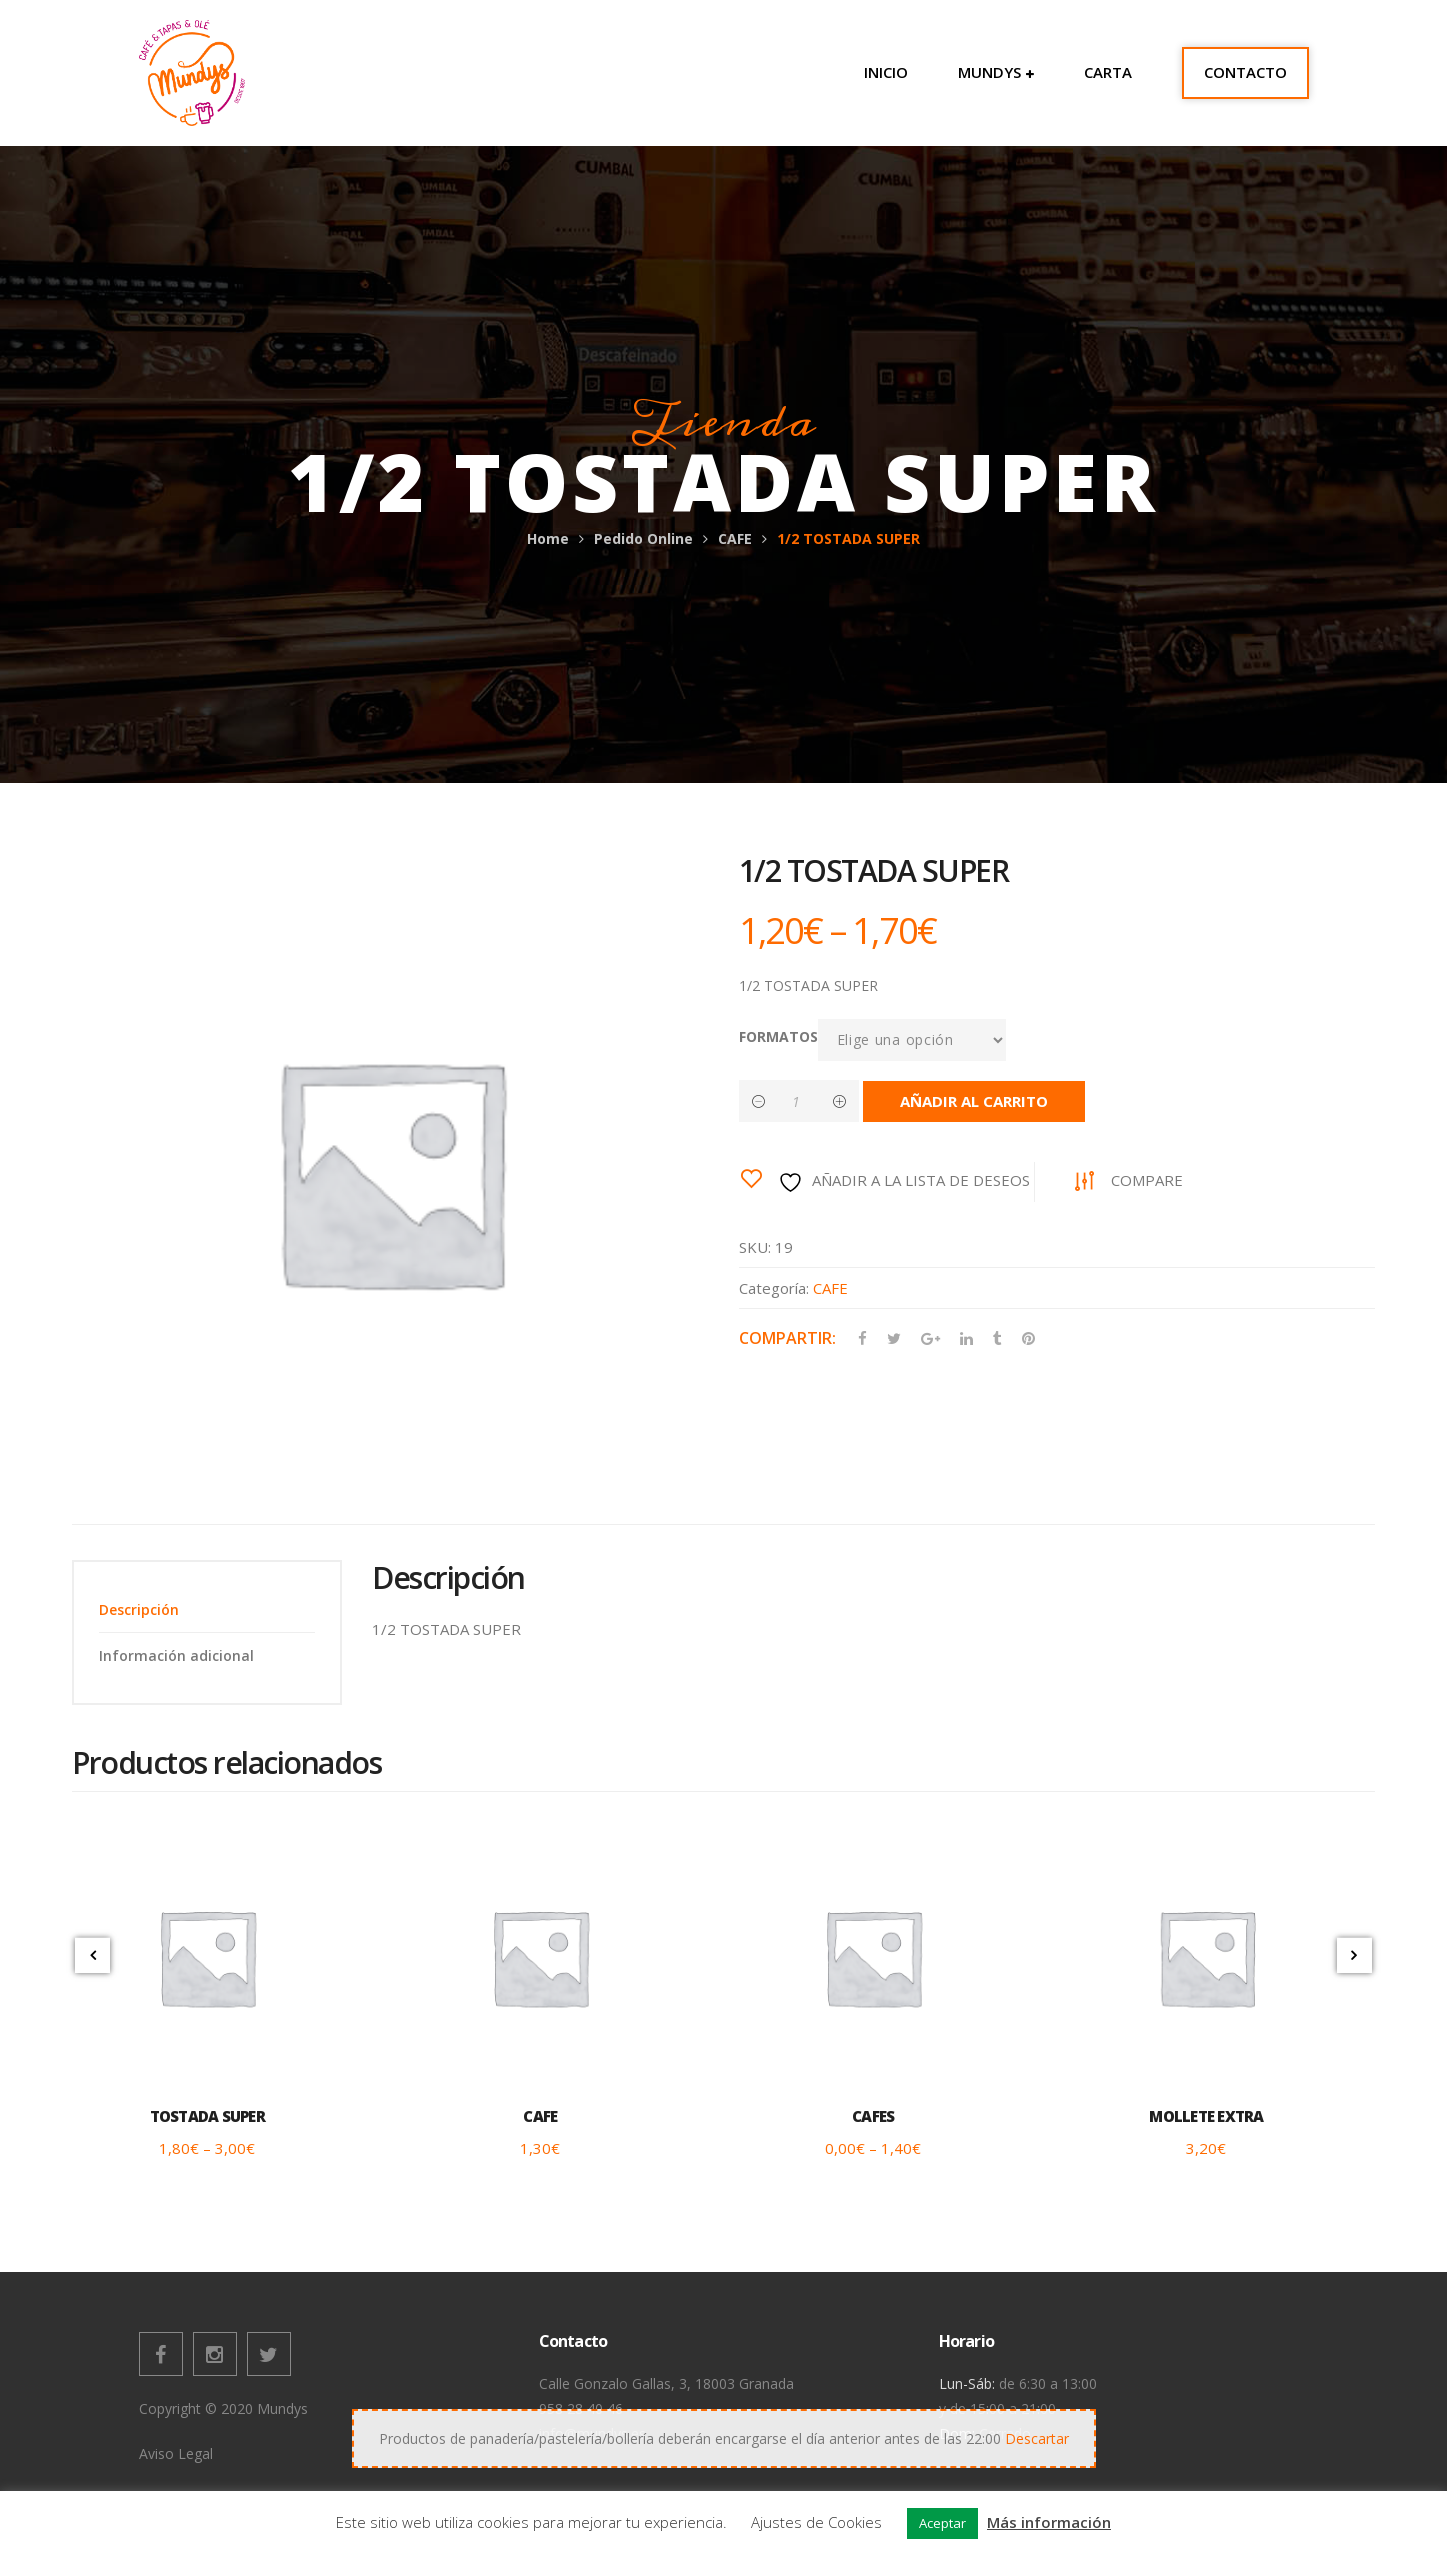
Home (548, 538)
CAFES (873, 2116)
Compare (1147, 1180)
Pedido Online (643, 538)
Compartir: (787, 1338)
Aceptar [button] (942, 2523)
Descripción (139, 1609)
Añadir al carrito (974, 1101)
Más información (1049, 2522)
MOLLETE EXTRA (1206, 2116)
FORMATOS (778, 1036)
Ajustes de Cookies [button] (816, 2522)
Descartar (1037, 2438)
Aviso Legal (176, 2453)
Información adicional (176, 1655)
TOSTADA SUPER (207, 2116)
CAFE (735, 538)
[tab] (207, 1609)
